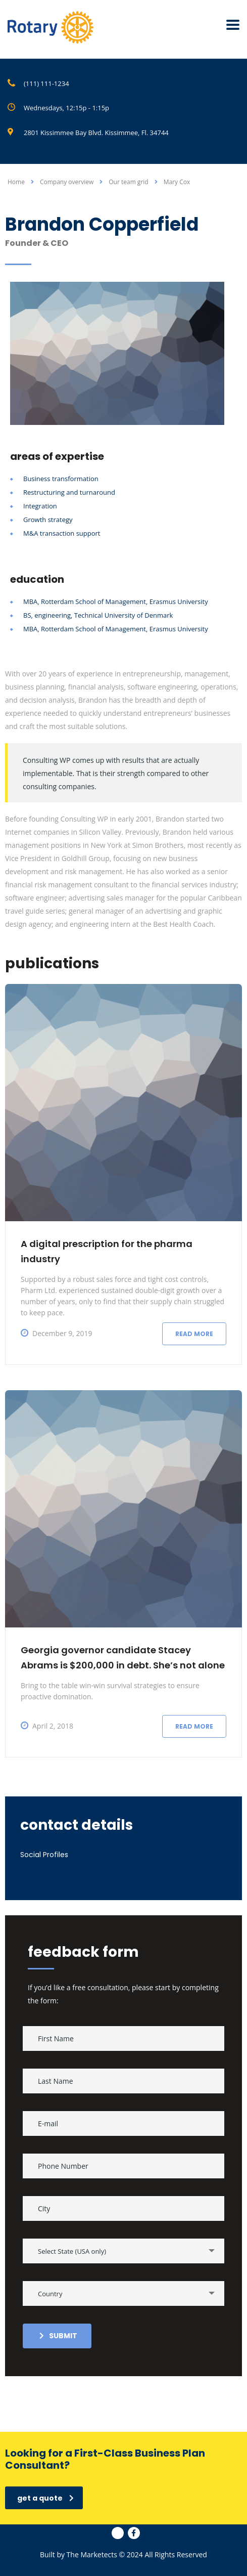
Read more (194, 1333)
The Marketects (92, 2554)
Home (16, 182)
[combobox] (123, 2251)
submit (58, 2336)
